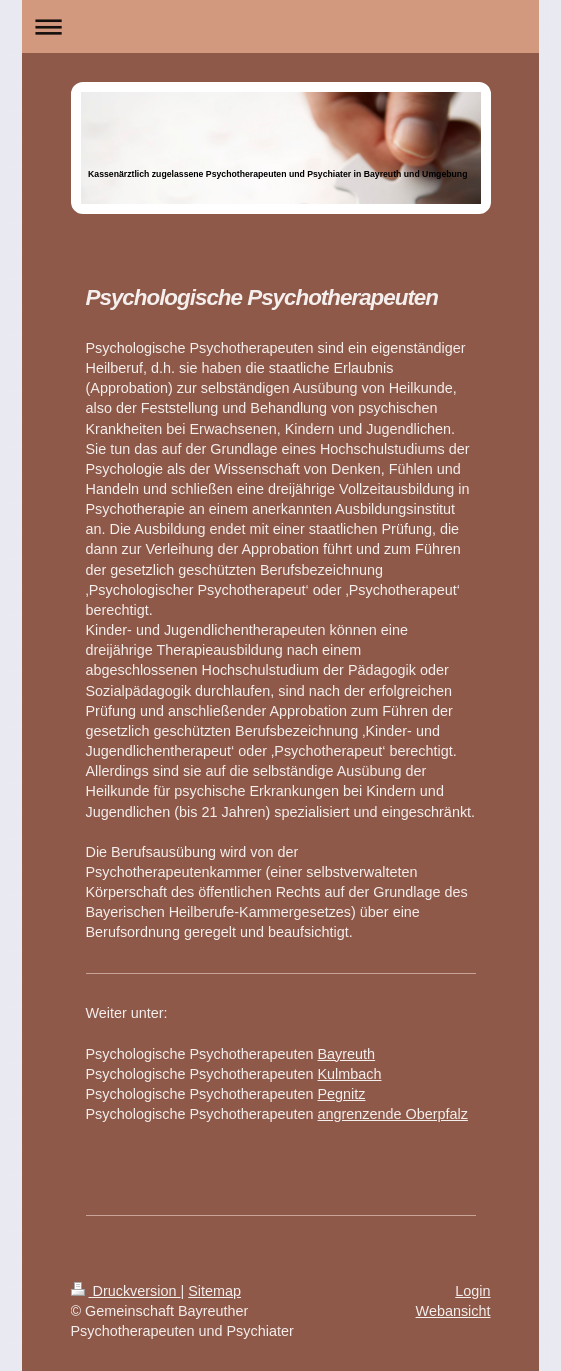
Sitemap (214, 1291)
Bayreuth (347, 1054)
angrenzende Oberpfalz (393, 1114)
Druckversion (126, 1291)
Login (472, 1291)
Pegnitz (342, 1094)
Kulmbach (350, 1074)
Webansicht (453, 1311)
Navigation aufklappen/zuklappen (280, 26)
